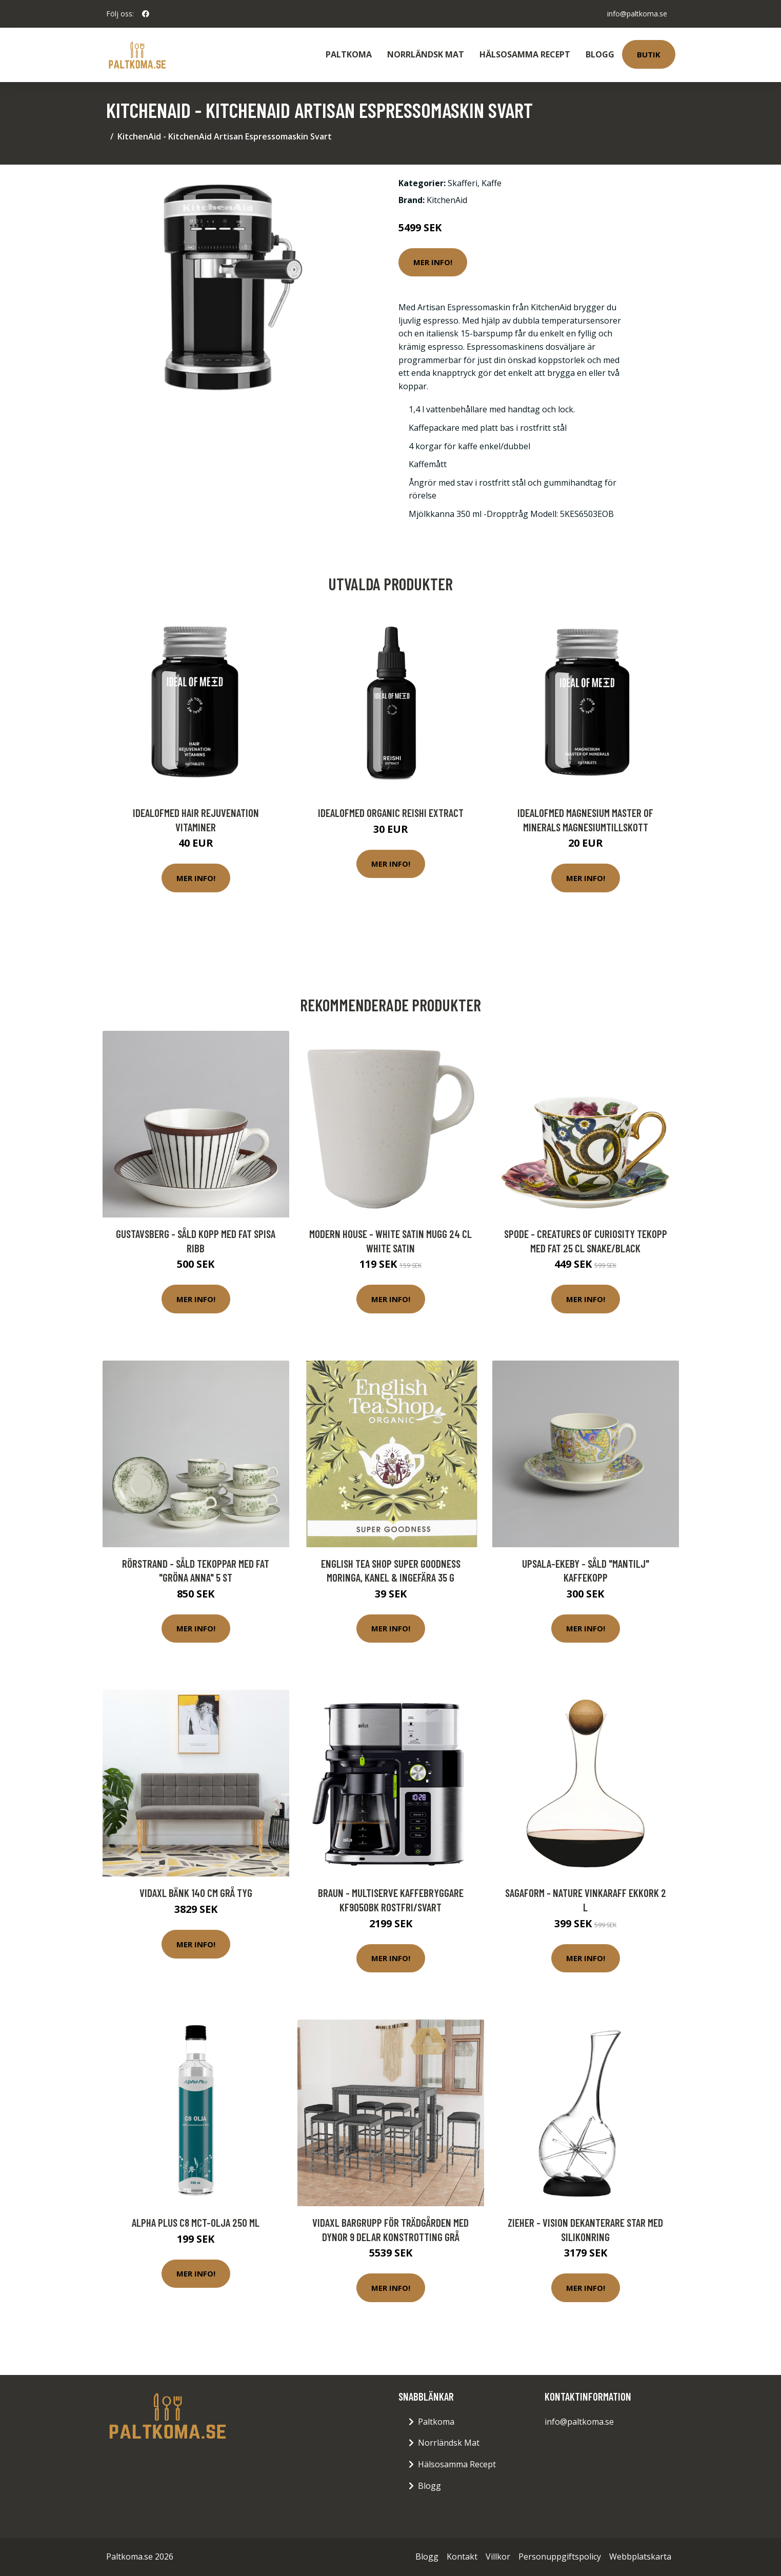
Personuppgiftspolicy (559, 2556)
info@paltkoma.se (637, 13)
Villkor (498, 2556)
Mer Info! (432, 262)
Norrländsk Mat (425, 54)
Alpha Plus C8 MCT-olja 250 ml (195, 2222)
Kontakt (462, 2556)
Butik (648, 54)
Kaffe (492, 183)
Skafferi (462, 183)
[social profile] (145, 14)
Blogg (600, 54)
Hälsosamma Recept (524, 54)
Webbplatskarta (640, 2556)
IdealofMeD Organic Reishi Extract (391, 812)
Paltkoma (349, 54)
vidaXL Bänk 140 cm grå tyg (195, 1892)
